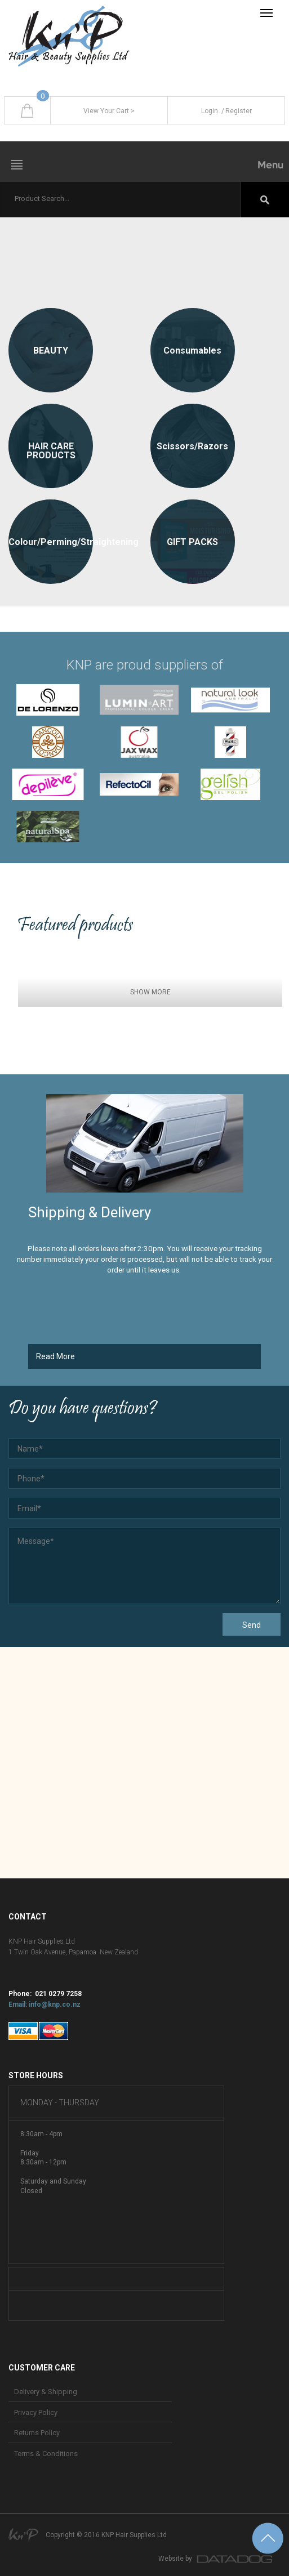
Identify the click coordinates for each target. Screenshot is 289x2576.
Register (236, 111)
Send (251, 1624)
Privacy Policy (35, 2412)
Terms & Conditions (46, 2453)
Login (209, 111)
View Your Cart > (109, 111)
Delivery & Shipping (45, 2391)
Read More (55, 1356)
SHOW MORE (150, 992)
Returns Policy (37, 2432)
